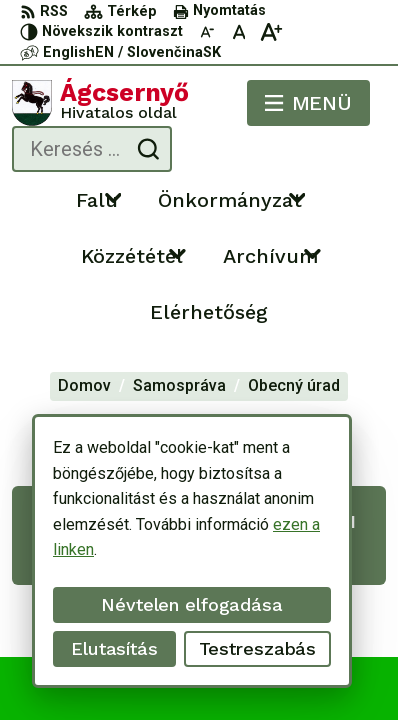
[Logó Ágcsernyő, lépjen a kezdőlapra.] (100, 103)
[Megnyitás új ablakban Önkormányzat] (297, 197)
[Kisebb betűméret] (207, 32)
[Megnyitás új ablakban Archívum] (313, 253)
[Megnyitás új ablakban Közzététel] (178, 253)
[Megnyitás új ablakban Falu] (113, 197)
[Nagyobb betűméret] (271, 32)
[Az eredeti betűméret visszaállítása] (239, 32)
